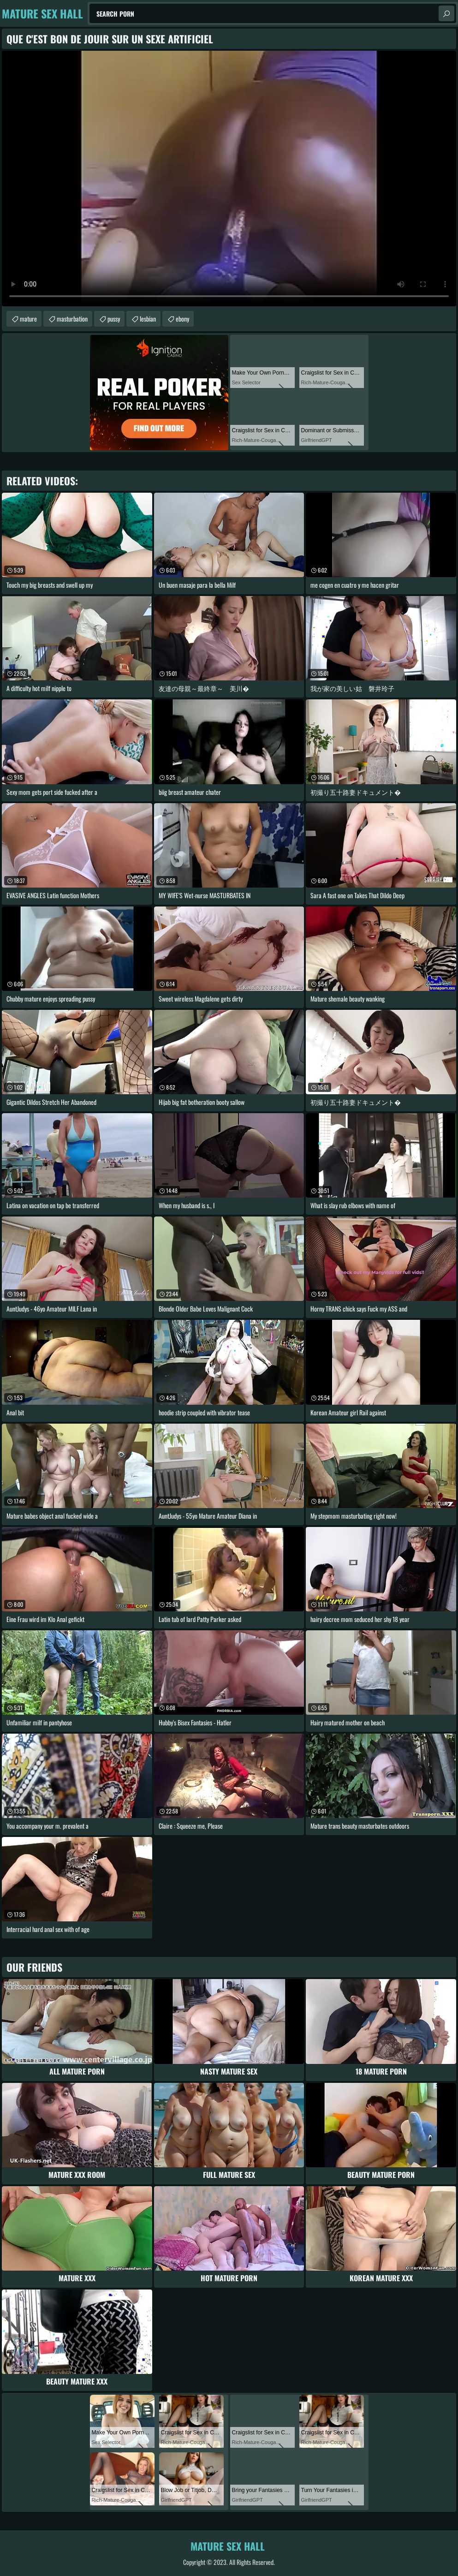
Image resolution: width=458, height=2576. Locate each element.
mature (28, 318)
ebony (182, 318)
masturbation (72, 318)
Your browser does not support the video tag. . (229, 178)
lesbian (148, 318)
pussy (113, 318)
